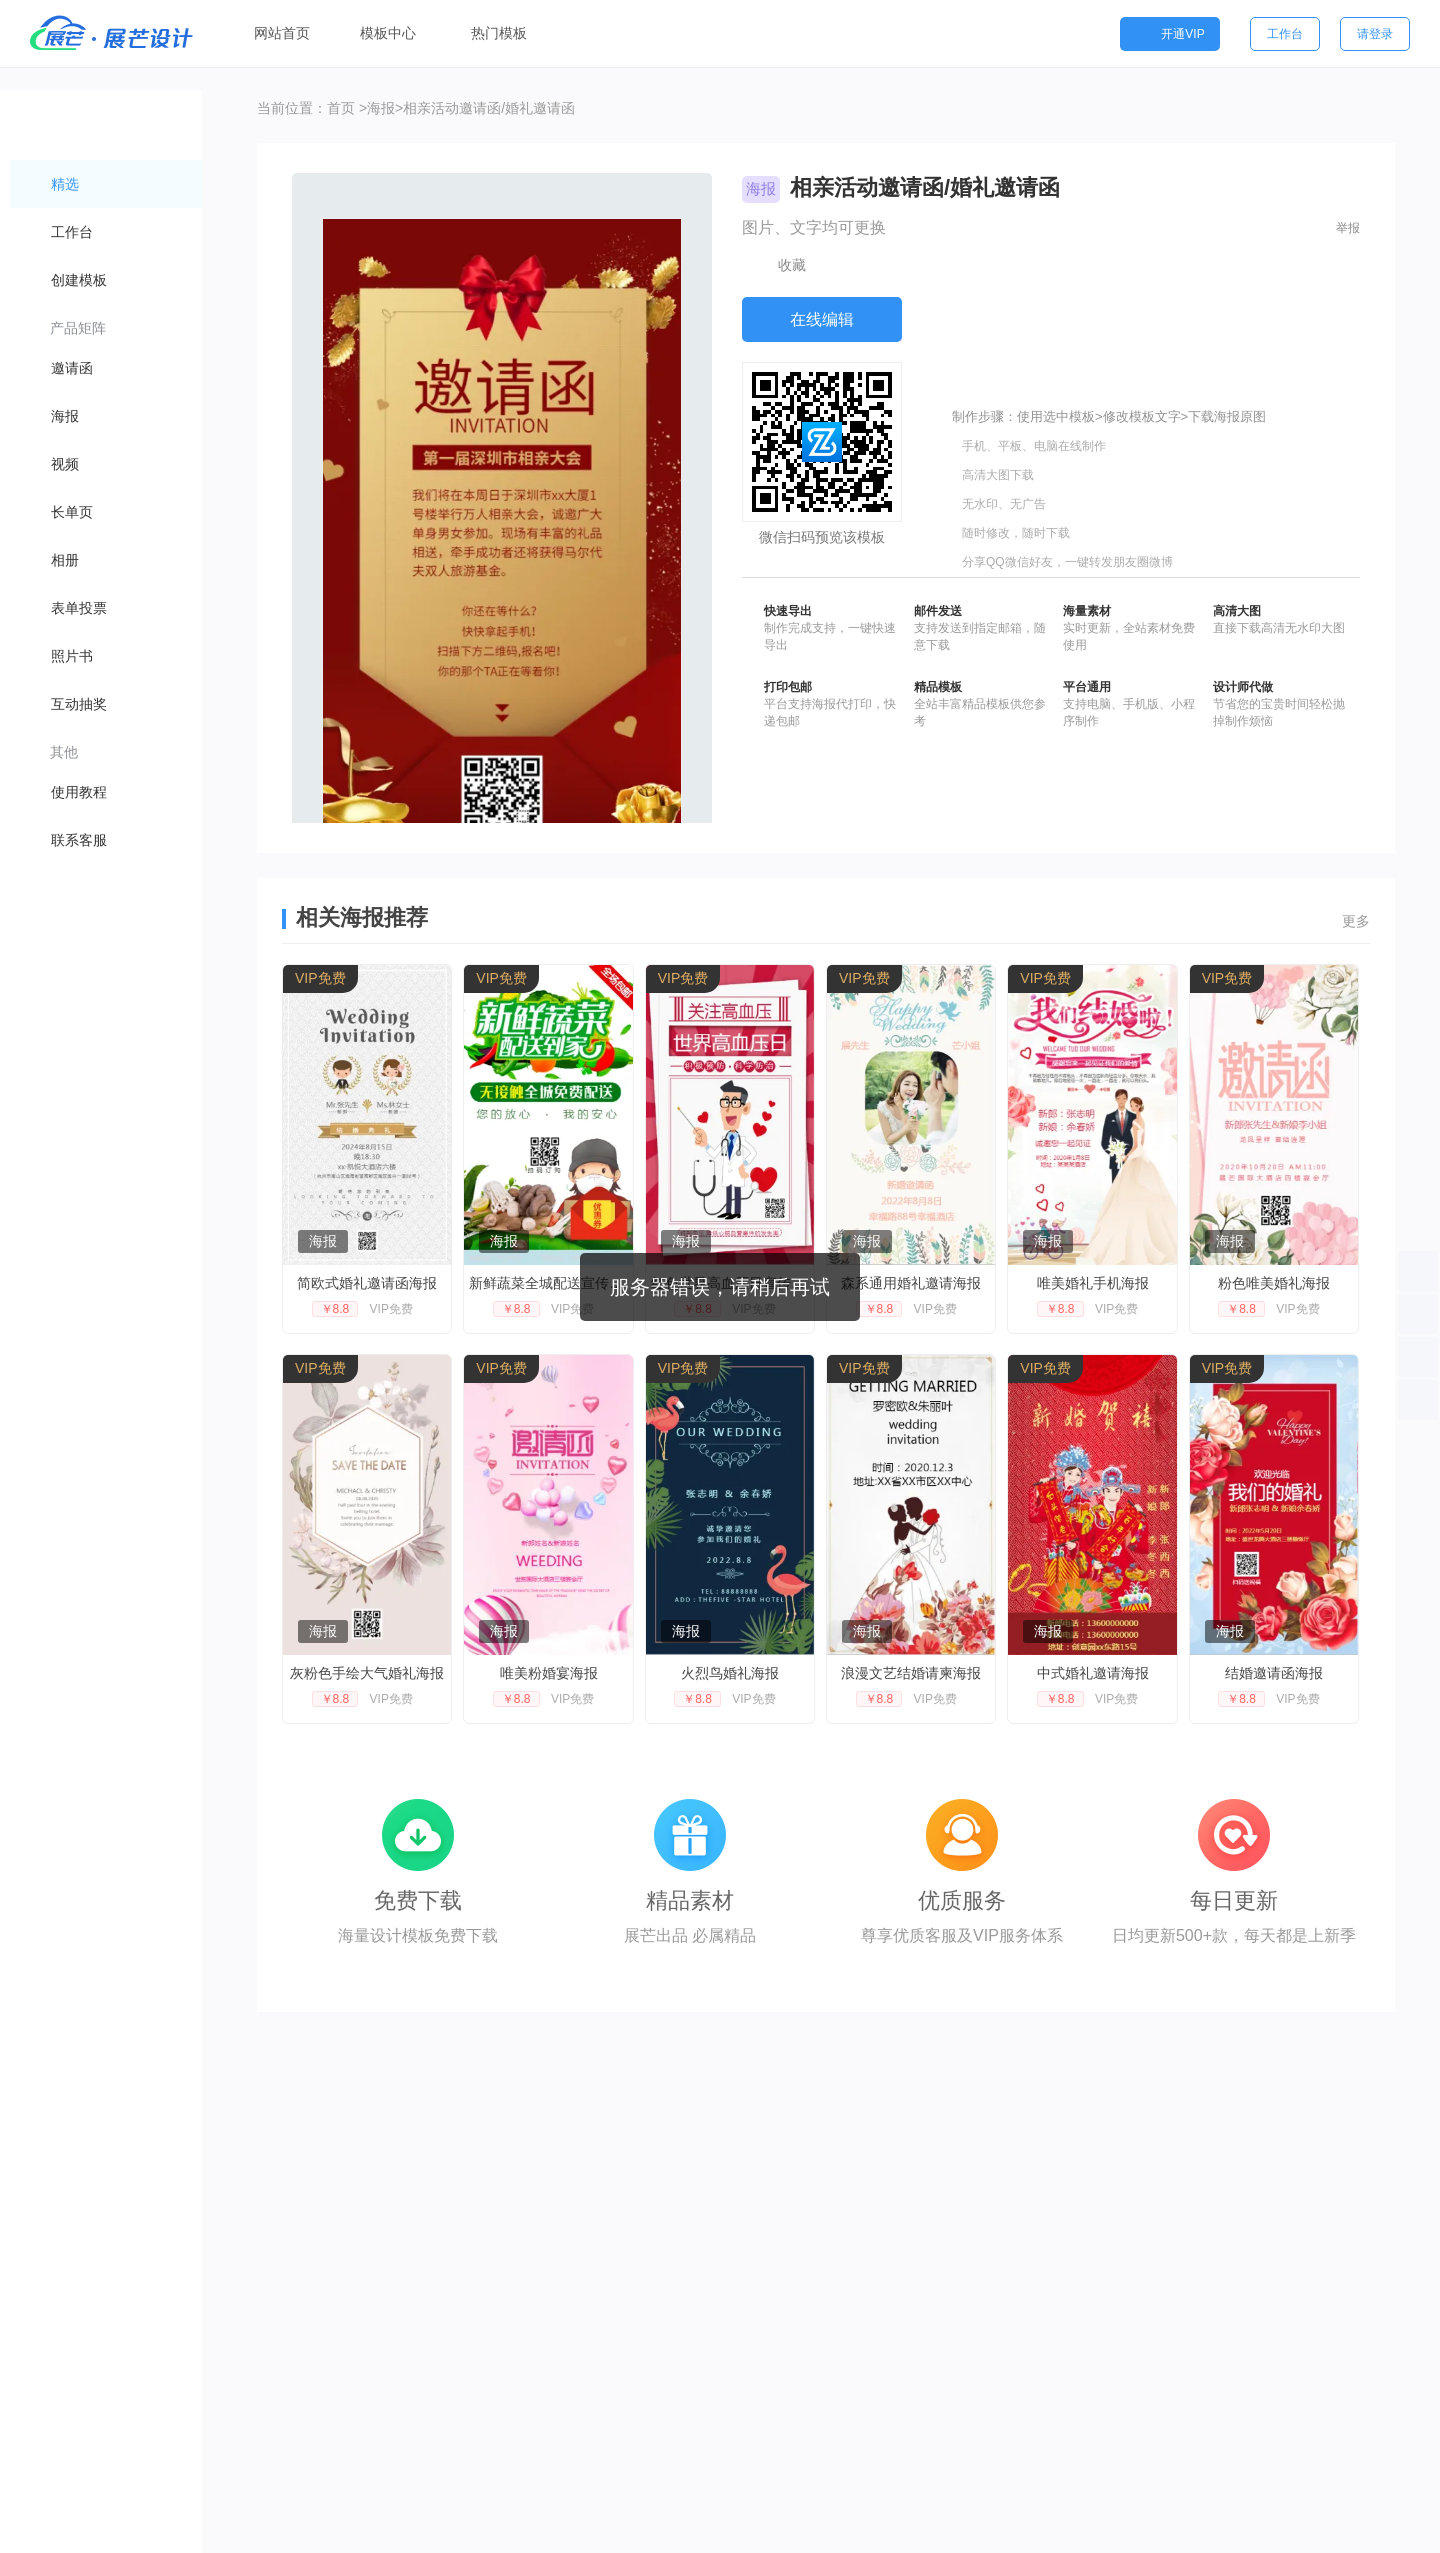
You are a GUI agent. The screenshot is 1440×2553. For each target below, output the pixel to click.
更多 (1356, 921)
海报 (381, 108)
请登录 (1375, 34)
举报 (1348, 228)
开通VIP (1169, 34)
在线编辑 (822, 319)
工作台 (1285, 34)
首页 (341, 108)
